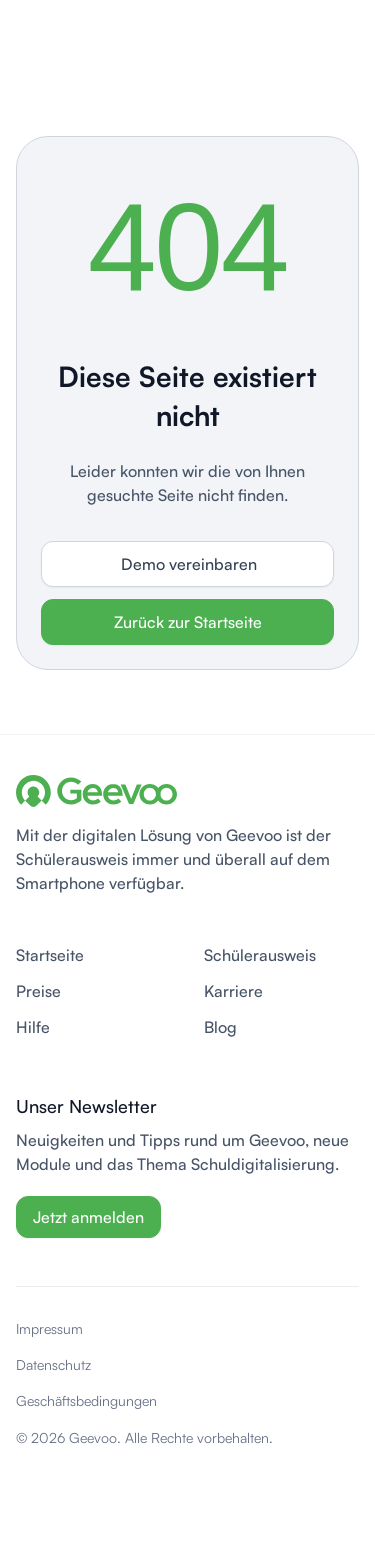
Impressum (49, 1328)
